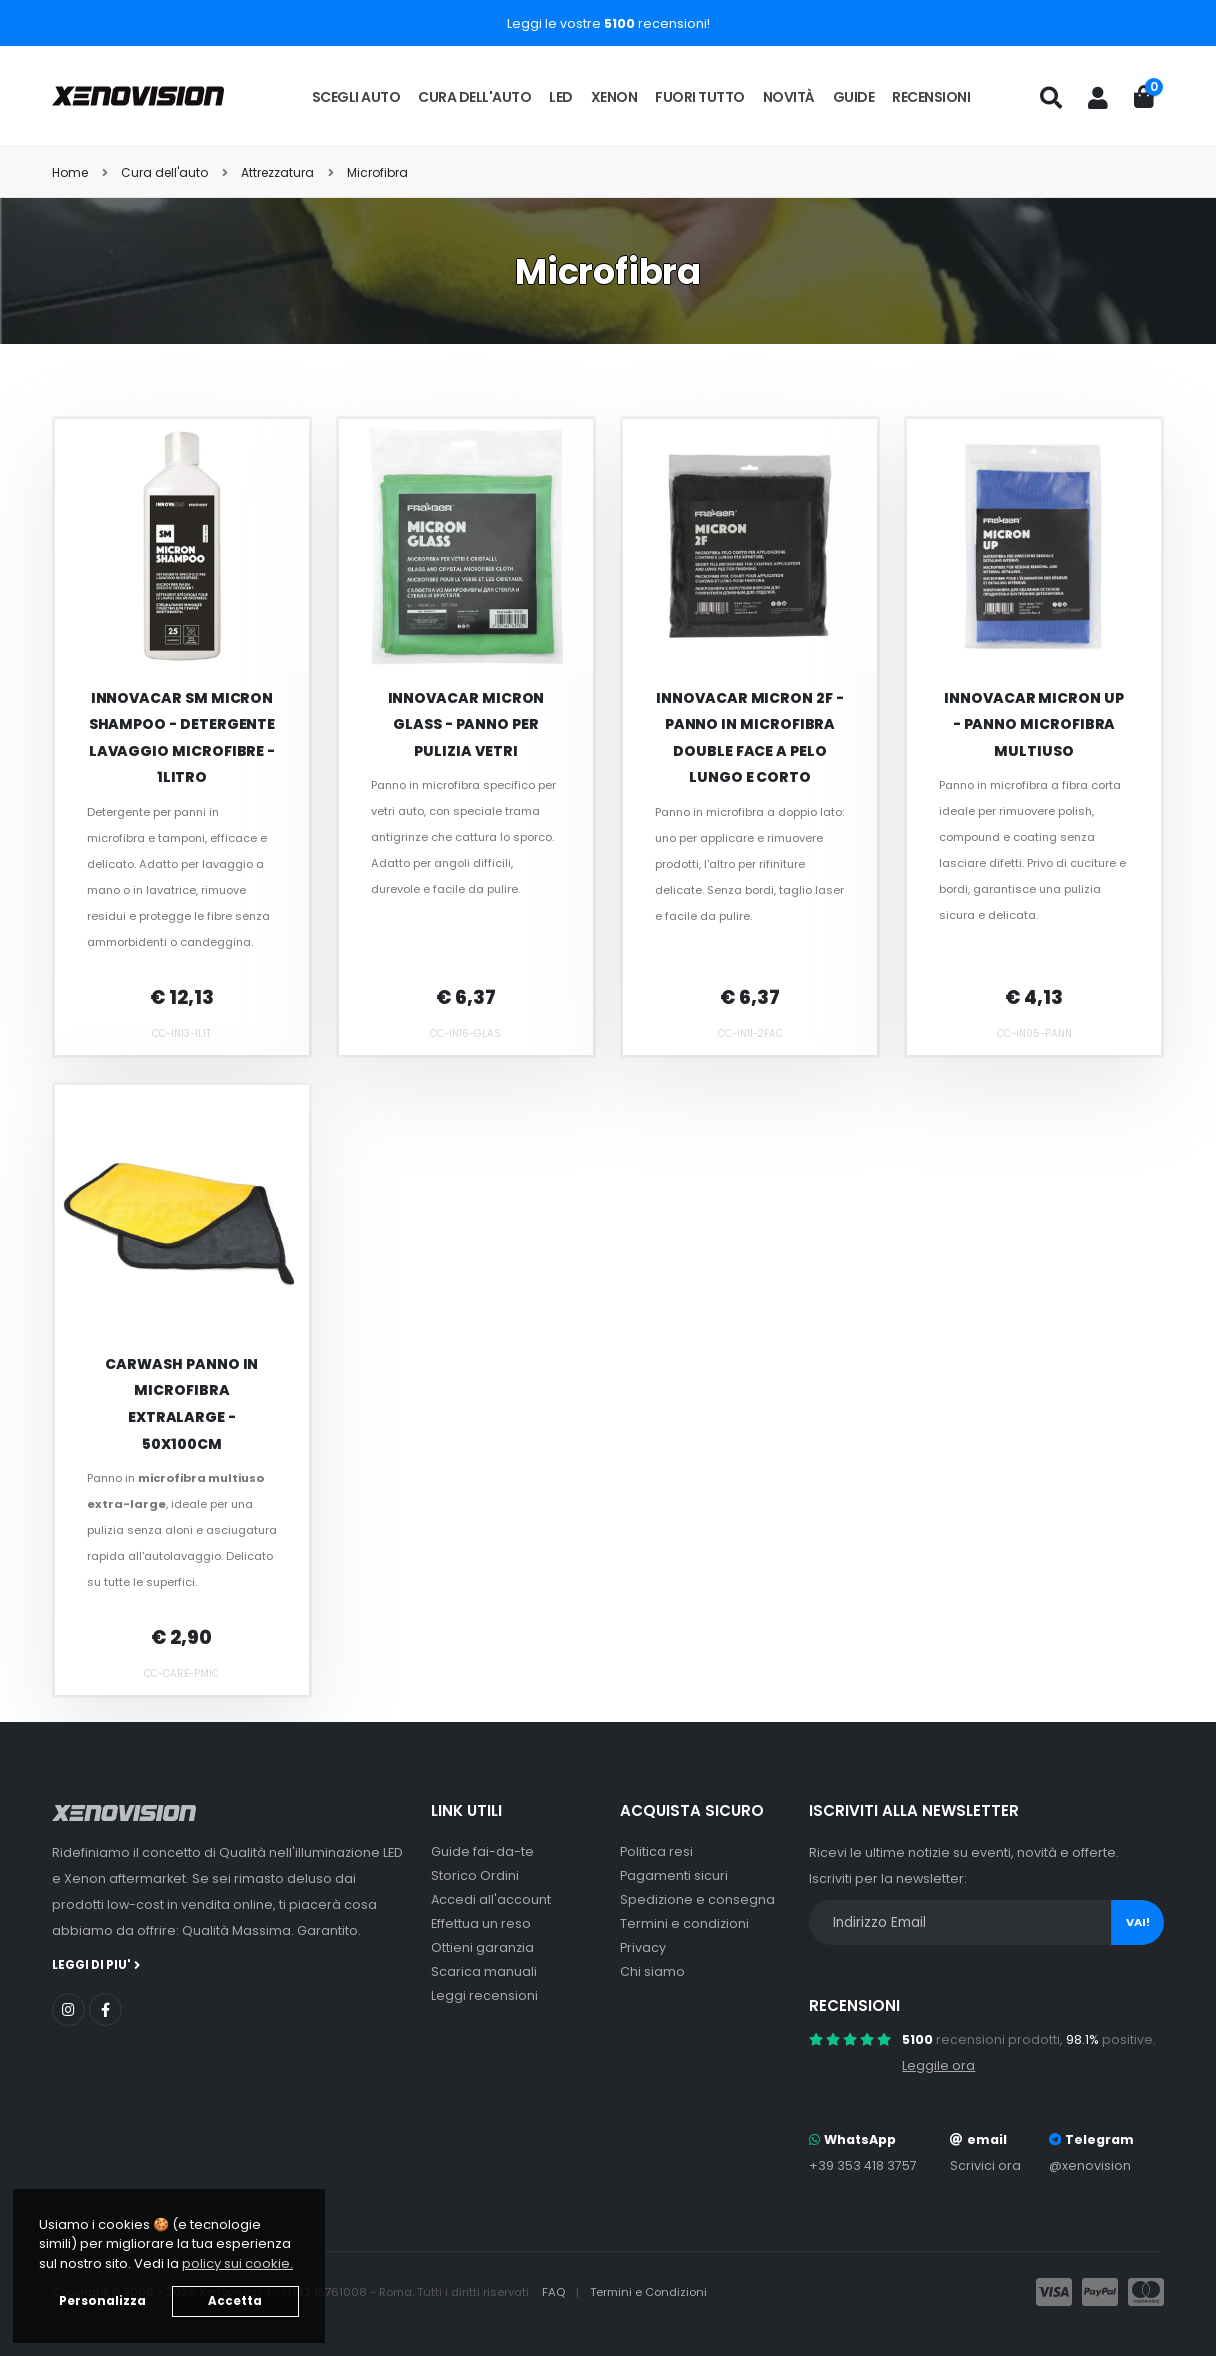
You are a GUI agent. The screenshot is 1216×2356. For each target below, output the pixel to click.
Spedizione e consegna (697, 1899)
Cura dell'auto (474, 97)
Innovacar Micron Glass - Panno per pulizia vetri (466, 724)
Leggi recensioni (484, 1995)
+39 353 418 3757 (863, 2165)
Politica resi (656, 1851)
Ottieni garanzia (482, 1947)
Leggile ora (938, 2065)
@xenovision (1090, 2165)
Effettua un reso (481, 1923)
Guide (854, 97)
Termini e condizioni (684, 1923)
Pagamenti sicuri (674, 1875)
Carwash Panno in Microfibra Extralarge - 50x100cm (181, 1404)
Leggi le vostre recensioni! (608, 23)
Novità (789, 97)
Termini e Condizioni (648, 2292)
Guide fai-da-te (482, 1851)
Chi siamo (652, 1971)
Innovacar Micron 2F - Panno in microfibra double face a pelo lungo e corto (750, 738)
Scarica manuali (484, 1971)
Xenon (614, 97)
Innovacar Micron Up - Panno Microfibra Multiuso (1034, 724)
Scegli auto (356, 97)
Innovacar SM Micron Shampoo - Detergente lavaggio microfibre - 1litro (182, 738)
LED (561, 97)
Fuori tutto (700, 97)
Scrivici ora (985, 2165)
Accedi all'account (491, 1899)
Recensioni (931, 97)
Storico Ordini (475, 1875)
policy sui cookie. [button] (237, 2263)
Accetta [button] (235, 2301)
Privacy (643, 1947)
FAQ (555, 2292)
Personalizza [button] (102, 2301)
